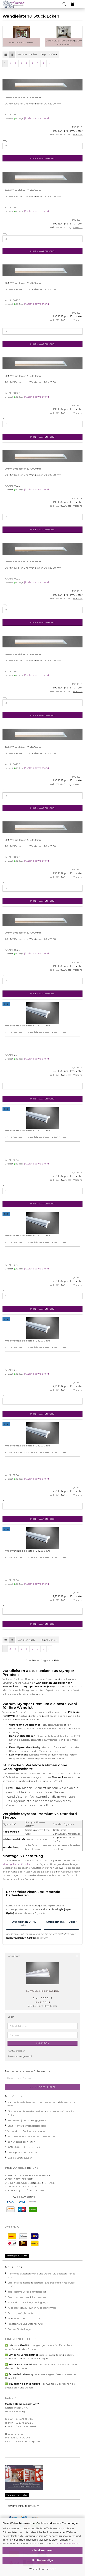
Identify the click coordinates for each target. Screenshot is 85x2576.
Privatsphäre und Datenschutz (25, 2152)
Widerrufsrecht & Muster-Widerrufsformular (32, 2136)
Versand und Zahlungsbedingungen (29, 2131)
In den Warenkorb (42, 158)
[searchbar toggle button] (64, 4)
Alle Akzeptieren (42, 2550)
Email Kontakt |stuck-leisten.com (27, 2125)
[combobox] (27, 54)
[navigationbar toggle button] (81, 4)
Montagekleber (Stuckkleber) (19, 1864)
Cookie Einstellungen (20, 2157)
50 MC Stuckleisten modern (42, 1990)
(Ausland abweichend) (37, 118)
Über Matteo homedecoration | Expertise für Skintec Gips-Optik (41, 2113)
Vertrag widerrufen (17, 2255)
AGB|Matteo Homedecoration (25, 2147)
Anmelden (42, 2043)
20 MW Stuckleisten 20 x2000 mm (23, 97)
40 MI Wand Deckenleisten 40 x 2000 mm (27, 1025)
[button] (5, 54)
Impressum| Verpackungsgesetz (27, 2120)
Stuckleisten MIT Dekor (61, 1921)
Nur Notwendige (42, 2560)
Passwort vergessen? (20, 2056)
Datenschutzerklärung (67, 2543)
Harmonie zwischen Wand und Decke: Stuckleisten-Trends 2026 (41, 2104)
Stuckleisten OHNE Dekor (24, 1923)
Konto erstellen (16, 2050)
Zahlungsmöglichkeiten (21, 2141)
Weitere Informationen (42, 2569)
